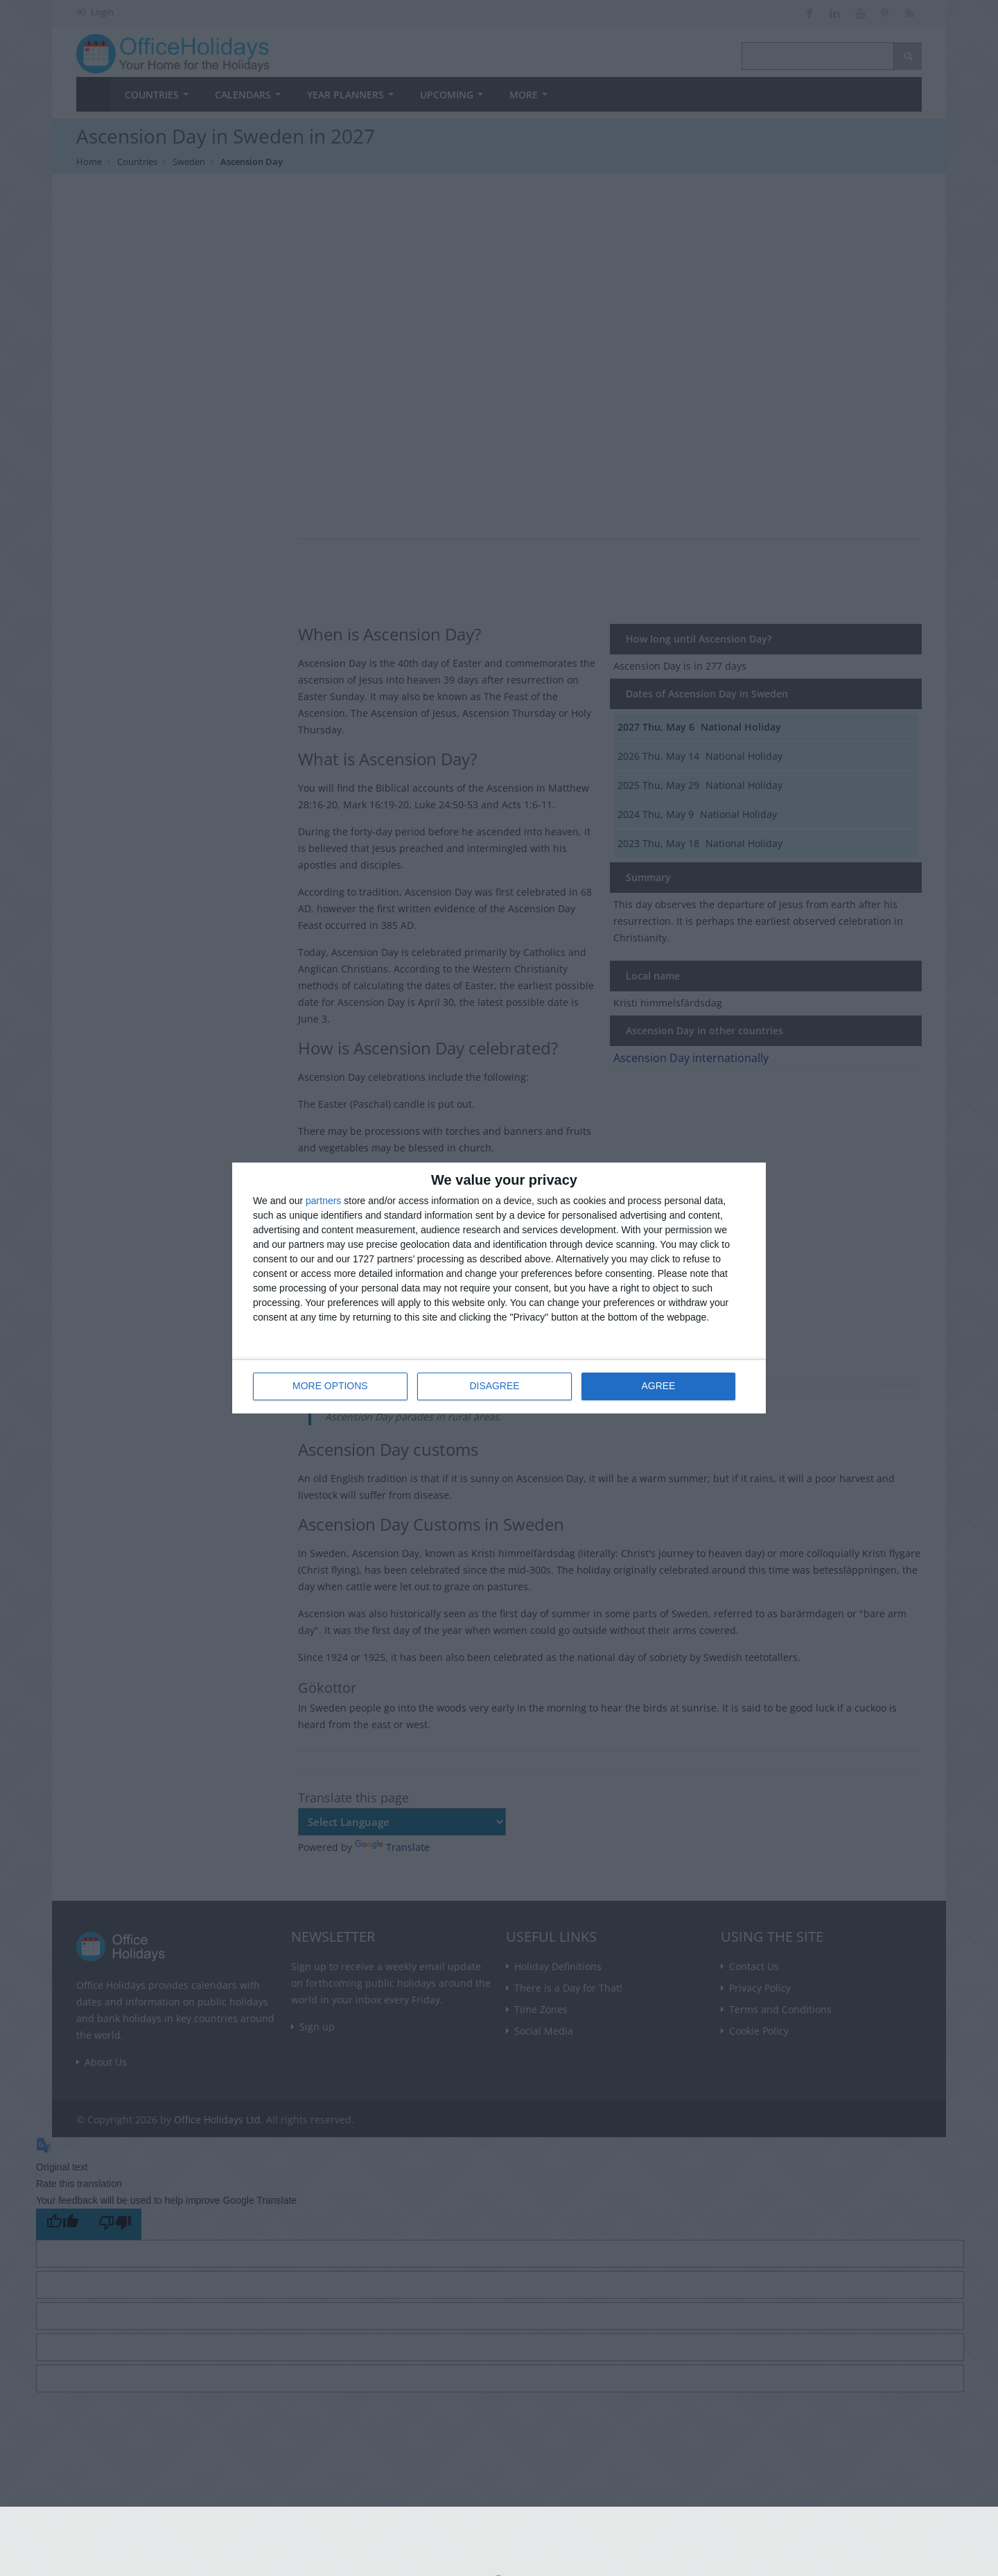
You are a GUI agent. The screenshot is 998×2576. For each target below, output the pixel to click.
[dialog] (499, 1288)
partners (323, 1201)
